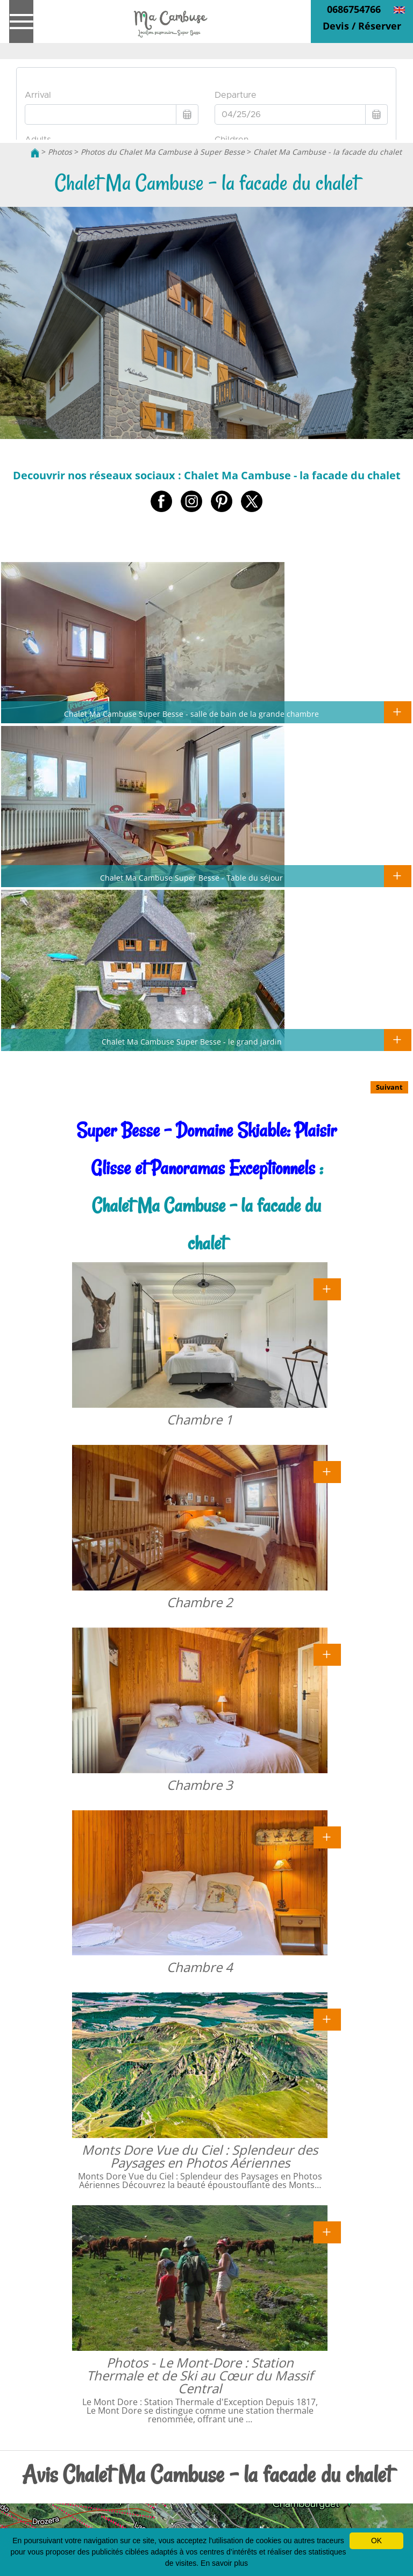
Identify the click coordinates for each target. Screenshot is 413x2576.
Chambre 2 (200, 1602)
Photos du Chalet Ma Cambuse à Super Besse (163, 152)
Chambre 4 (200, 1967)
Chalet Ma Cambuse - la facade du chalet (327, 152)
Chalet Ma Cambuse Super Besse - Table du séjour (191, 877)
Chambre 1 (200, 1419)
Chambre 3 (200, 1785)
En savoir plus (224, 2563)
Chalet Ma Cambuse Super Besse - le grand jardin (192, 1041)
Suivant (389, 1087)
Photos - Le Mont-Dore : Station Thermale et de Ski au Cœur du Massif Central (200, 2375)
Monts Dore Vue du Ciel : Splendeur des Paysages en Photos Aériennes (200, 2156)
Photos (60, 152)
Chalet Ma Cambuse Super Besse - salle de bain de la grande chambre (191, 713)
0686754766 (354, 9)
